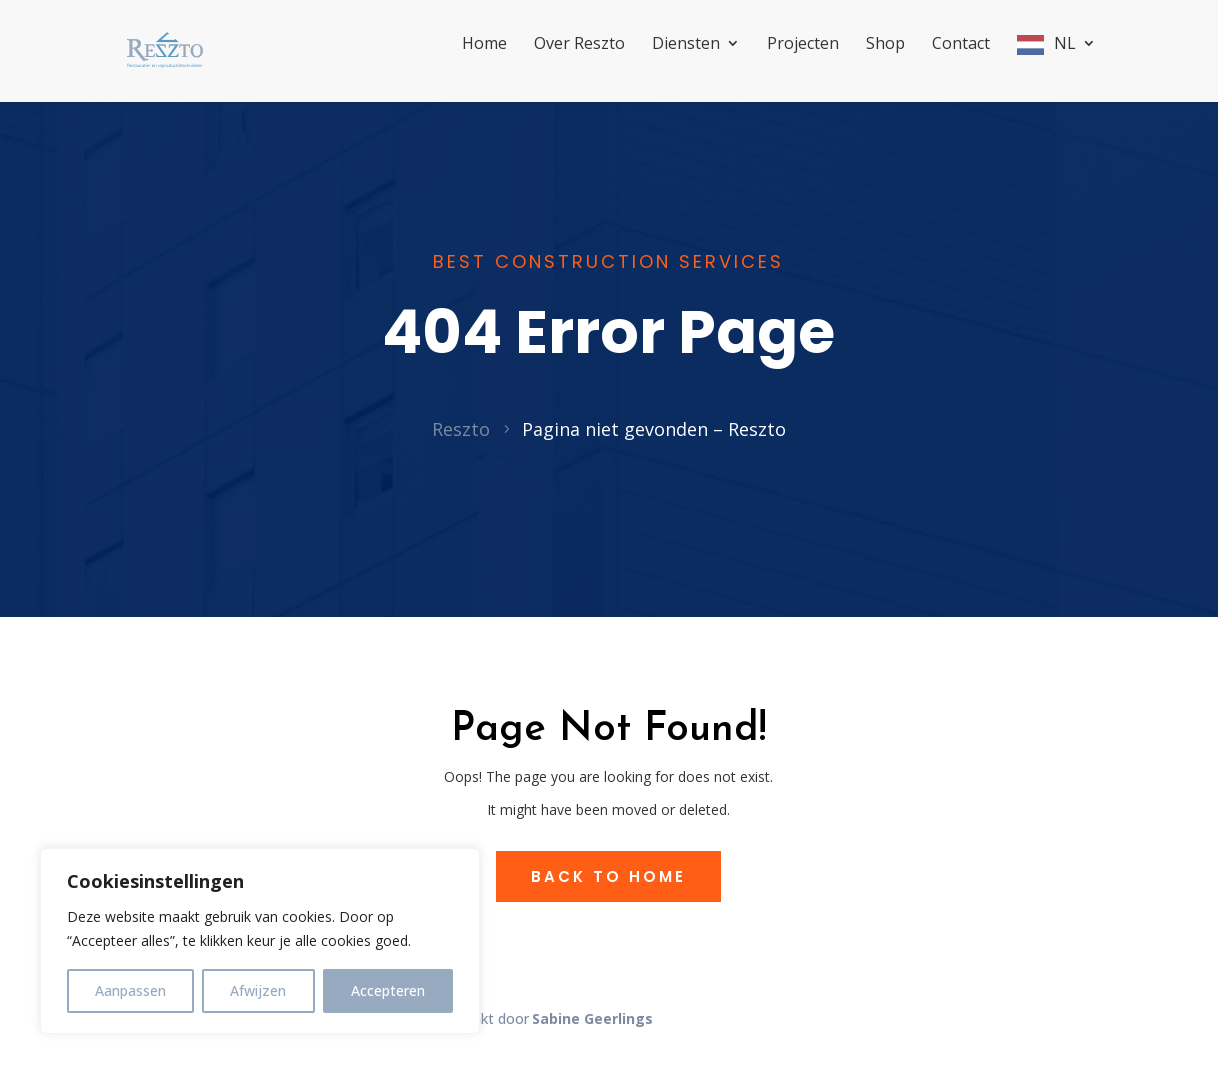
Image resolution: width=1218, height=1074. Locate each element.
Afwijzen (258, 990)
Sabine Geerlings (592, 1040)
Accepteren (388, 990)
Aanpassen (130, 990)
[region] (260, 941)
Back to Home (608, 898)
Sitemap (392, 1040)
